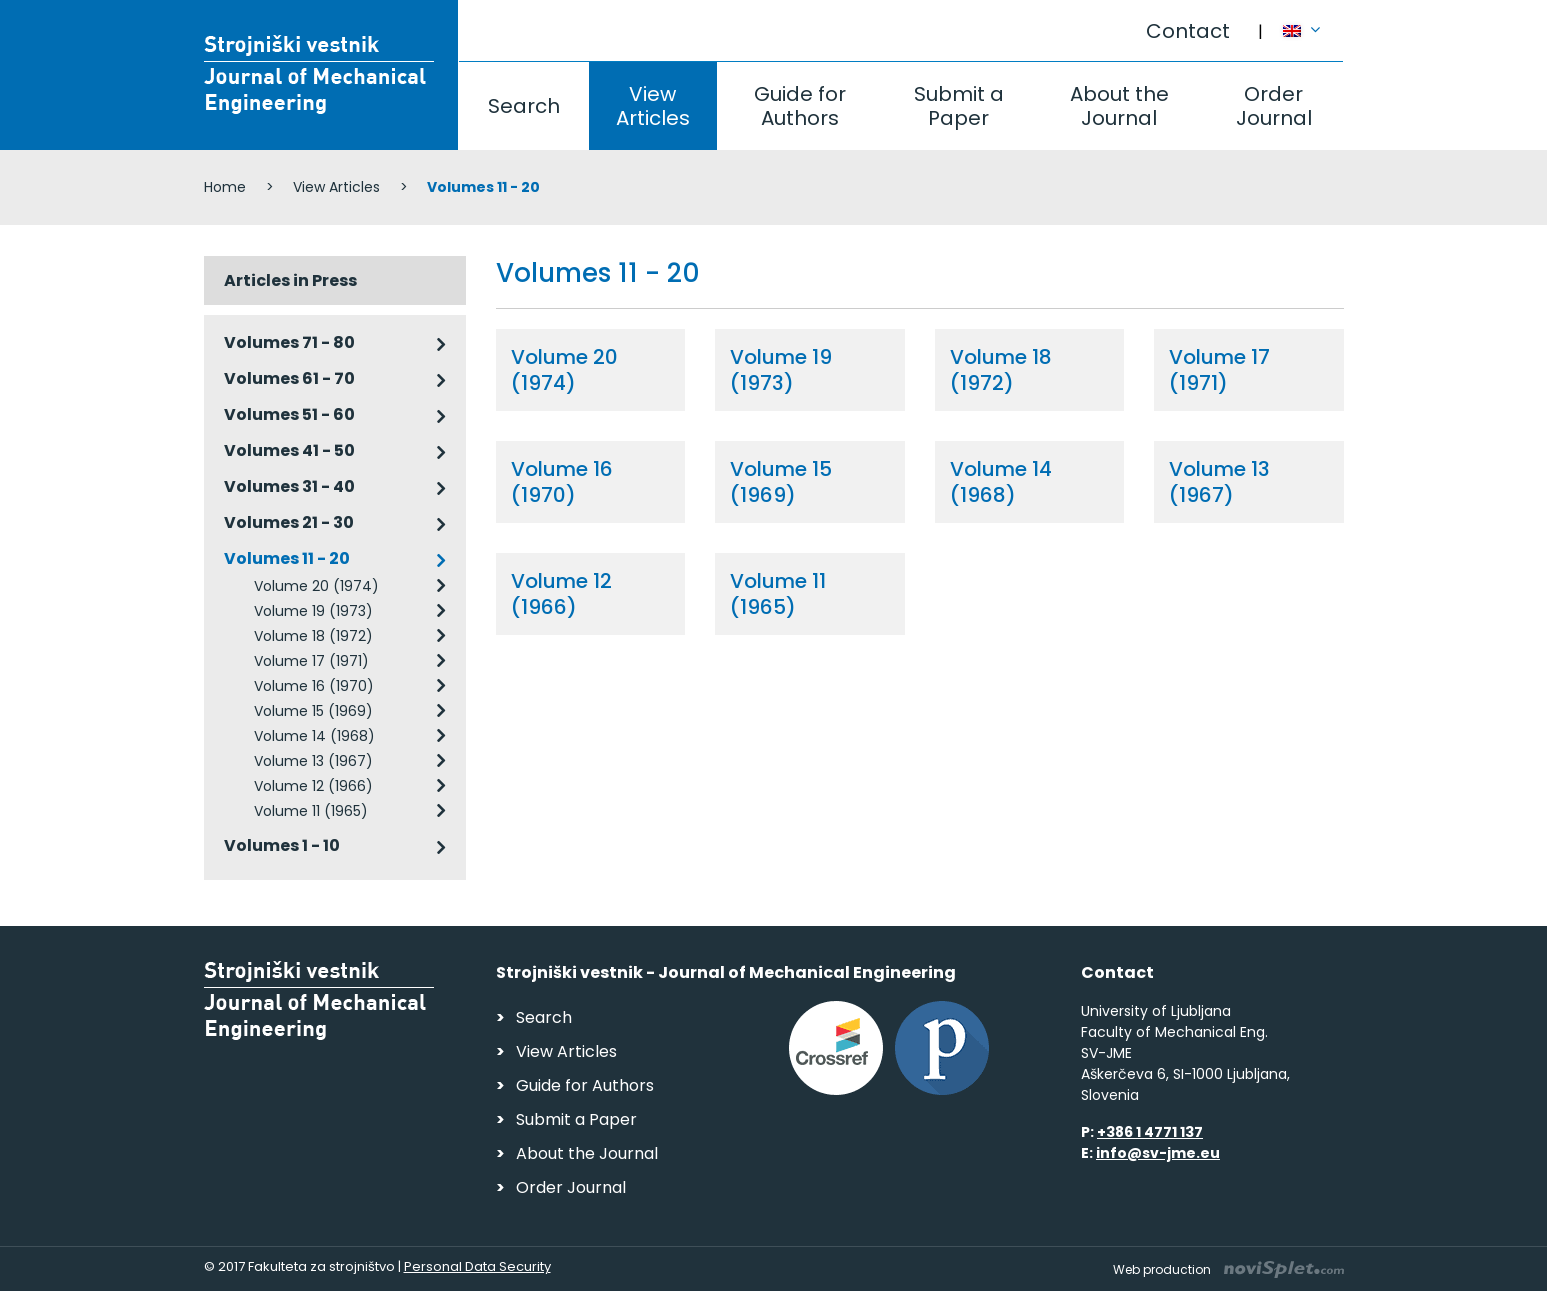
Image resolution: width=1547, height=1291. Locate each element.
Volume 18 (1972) (313, 636)
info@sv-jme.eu (1158, 1153)
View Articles (653, 106)
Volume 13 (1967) (313, 761)
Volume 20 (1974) (316, 586)
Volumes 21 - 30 (289, 522)
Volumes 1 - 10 (282, 845)
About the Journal (1119, 106)
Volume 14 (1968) (314, 736)
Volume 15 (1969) (313, 711)
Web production (1228, 1269)
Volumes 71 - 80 (289, 342)
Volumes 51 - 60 (289, 414)
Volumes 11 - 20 (287, 558)
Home (225, 187)
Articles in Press (290, 280)
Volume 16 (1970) (314, 686)
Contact (1188, 31)
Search (524, 106)
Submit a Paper (959, 106)
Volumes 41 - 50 (289, 450)
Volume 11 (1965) (311, 811)
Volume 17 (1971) (311, 661)
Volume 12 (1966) (313, 786)
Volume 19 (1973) (313, 611)
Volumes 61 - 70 (289, 378)
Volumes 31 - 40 (289, 486)
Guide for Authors (800, 106)
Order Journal (1274, 106)
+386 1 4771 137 (1150, 1132)
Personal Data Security (477, 1266)
